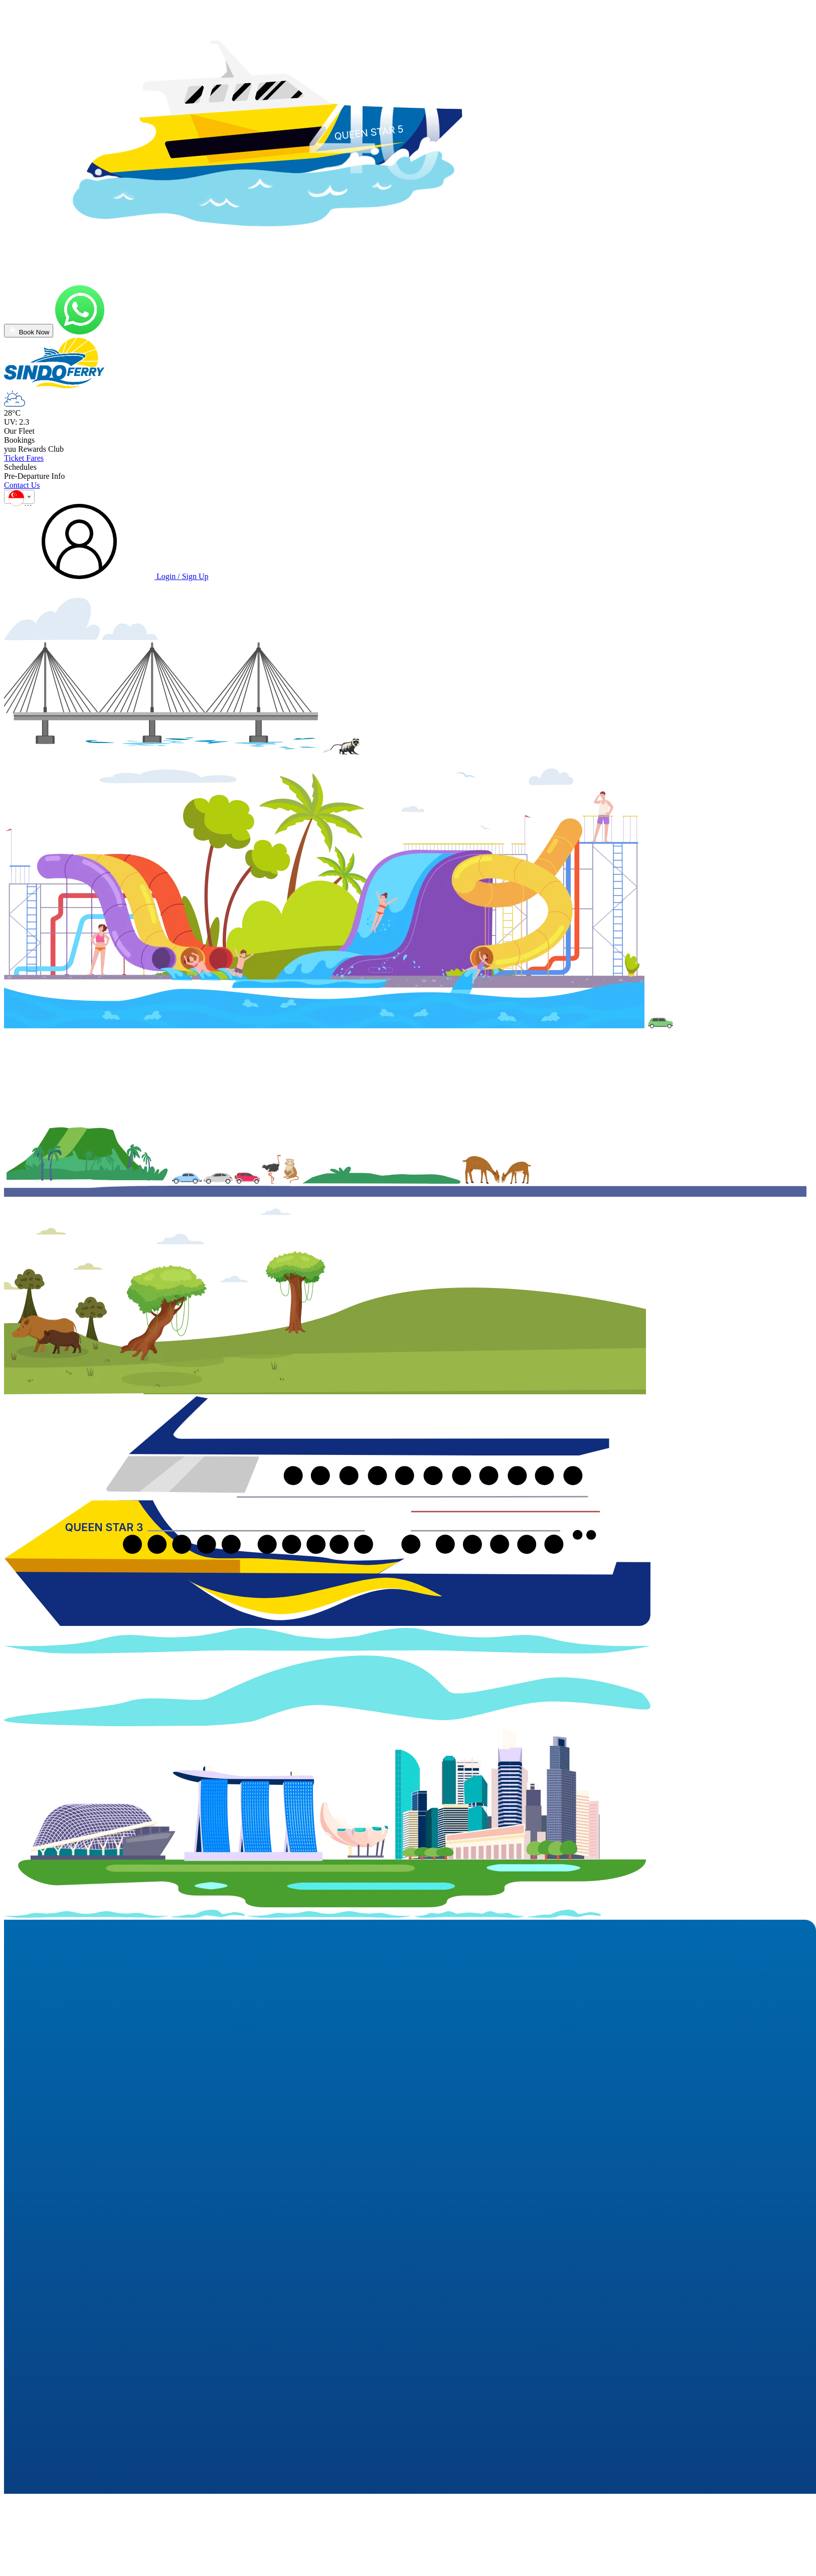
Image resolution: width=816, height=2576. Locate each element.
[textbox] (19, 500)
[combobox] (19, 497)
